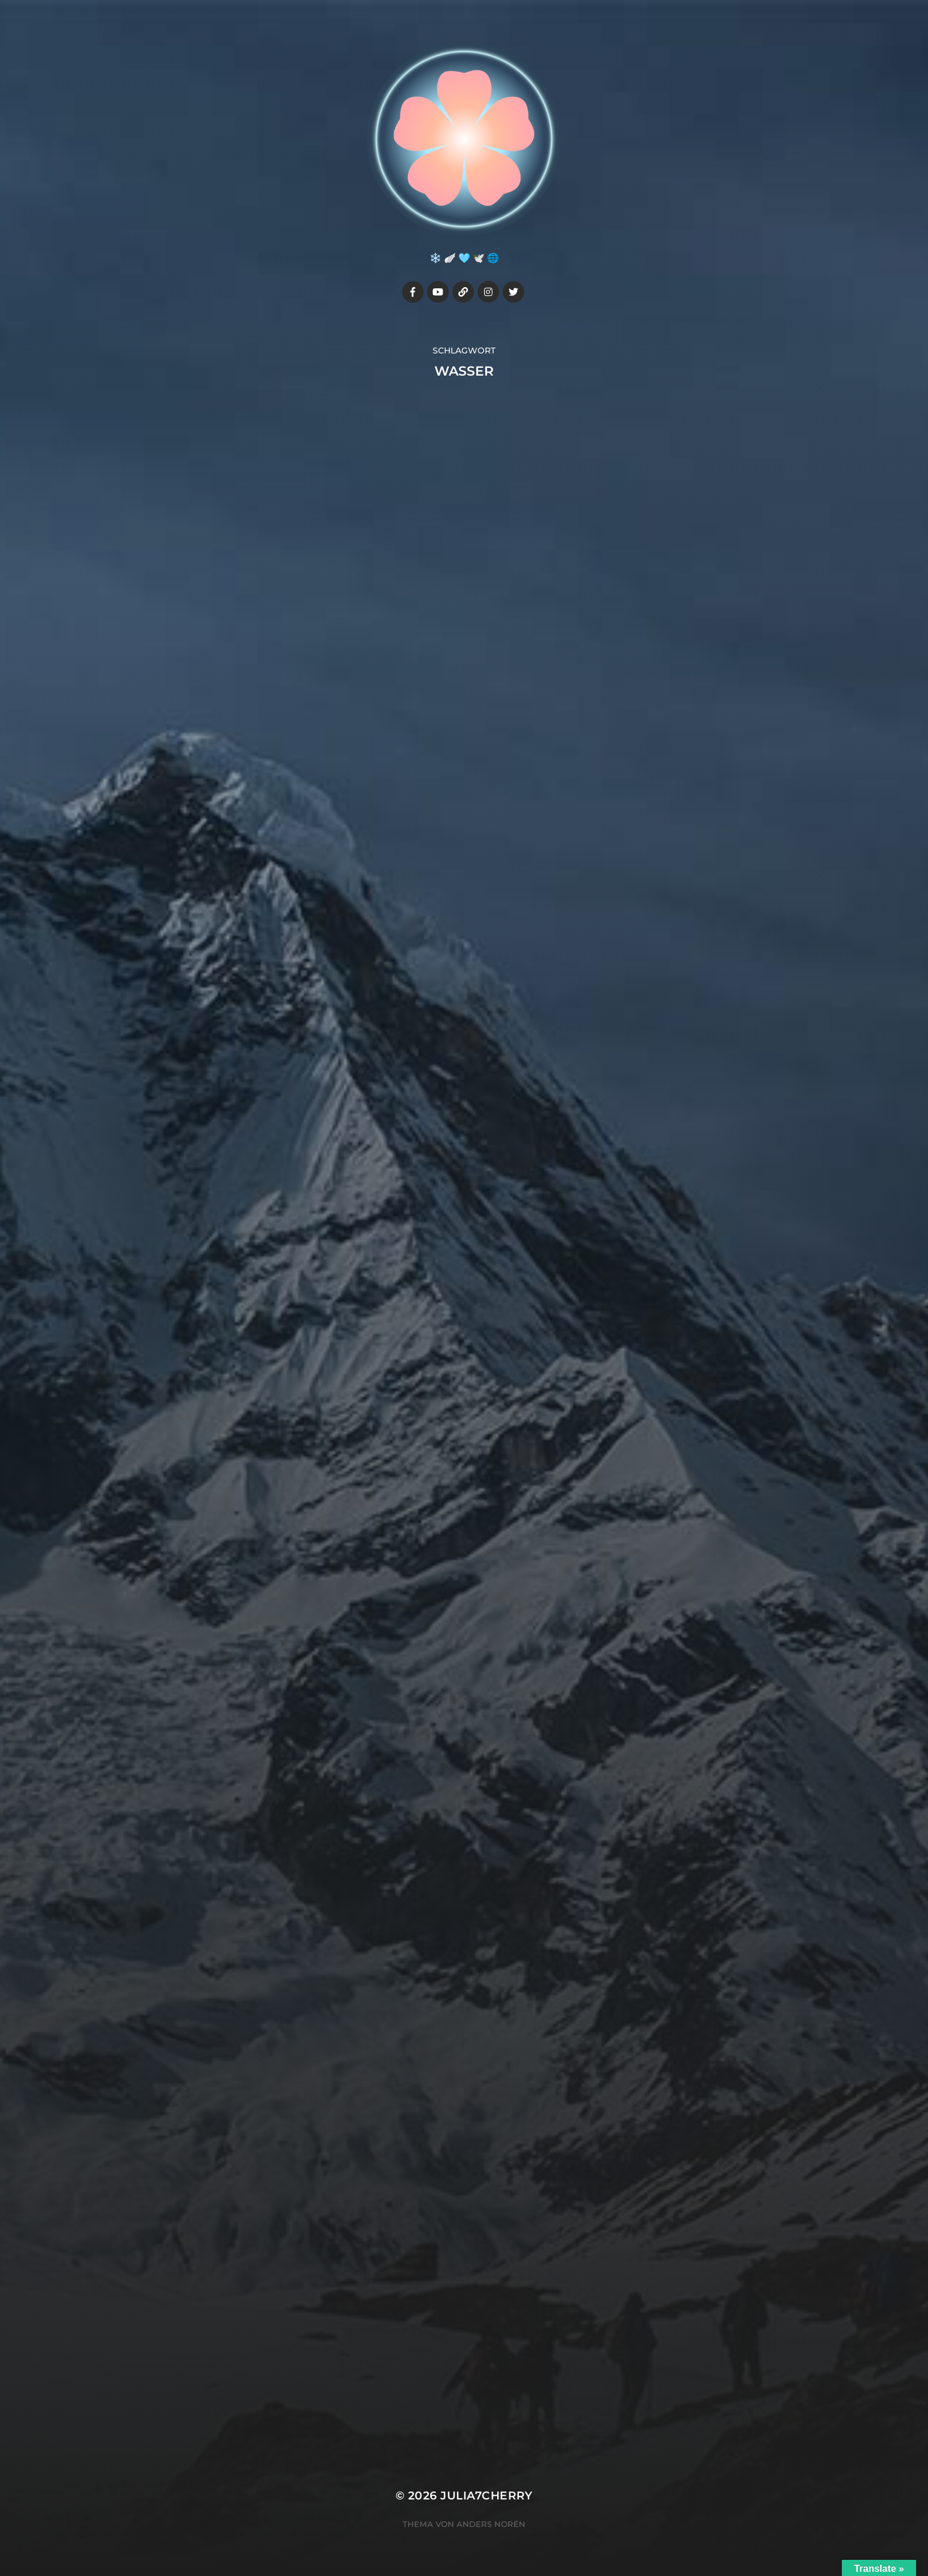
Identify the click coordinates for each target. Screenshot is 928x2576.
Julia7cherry (486, 2495)
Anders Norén (491, 2524)
